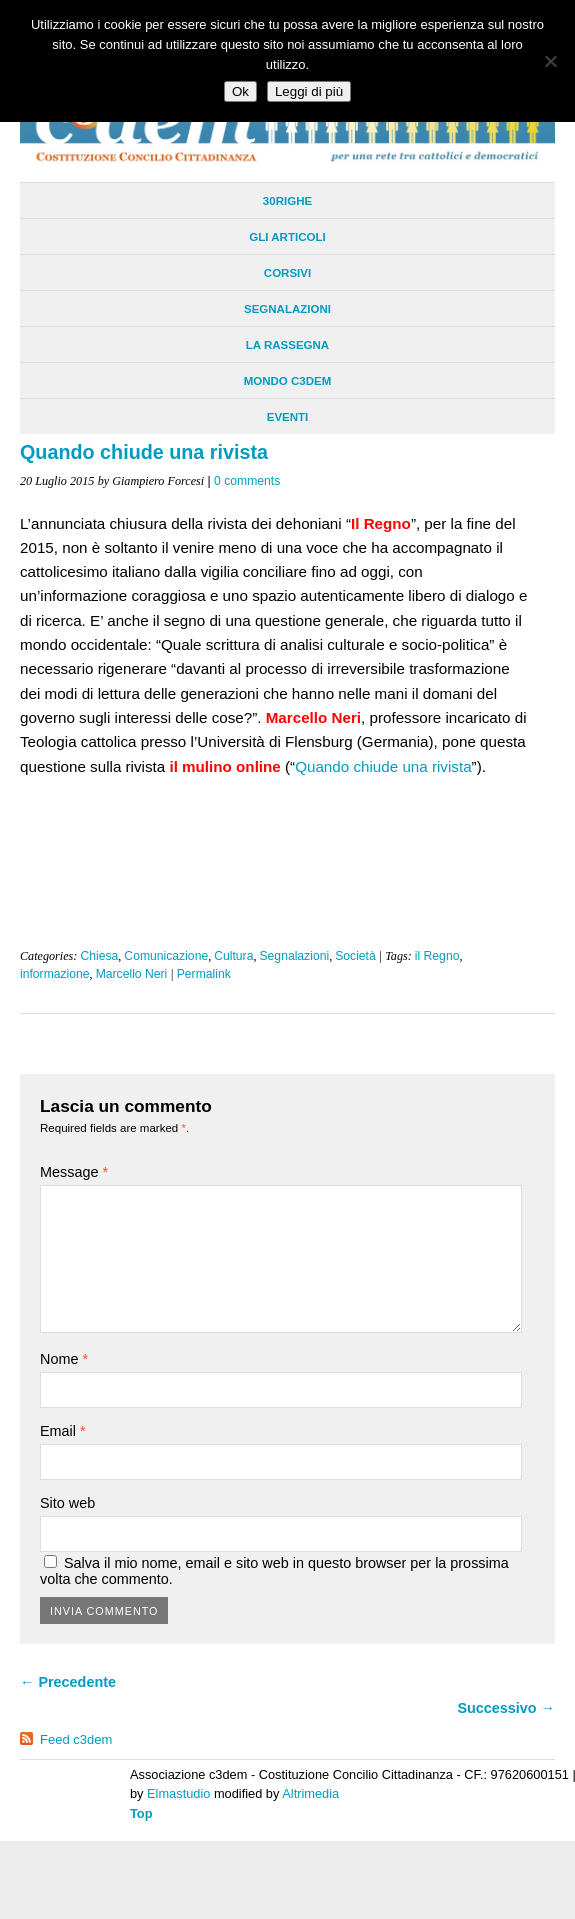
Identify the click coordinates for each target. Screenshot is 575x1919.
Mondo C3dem (288, 381)
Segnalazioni (287, 309)
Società (355, 956)
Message (74, 1172)
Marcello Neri (132, 974)
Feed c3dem (76, 1739)
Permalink (204, 974)
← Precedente (68, 1682)
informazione (55, 974)
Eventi (288, 417)
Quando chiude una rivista (383, 766)
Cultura (233, 956)
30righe (287, 201)
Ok (240, 91)
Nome (64, 1359)
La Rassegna (287, 345)
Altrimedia (310, 1793)
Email (63, 1431)
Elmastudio (178, 1793)
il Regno (437, 956)
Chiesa (99, 956)
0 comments (247, 481)
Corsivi (287, 273)
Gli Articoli (287, 237)
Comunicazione (166, 956)
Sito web (67, 1503)
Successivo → (506, 1708)
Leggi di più (309, 91)
